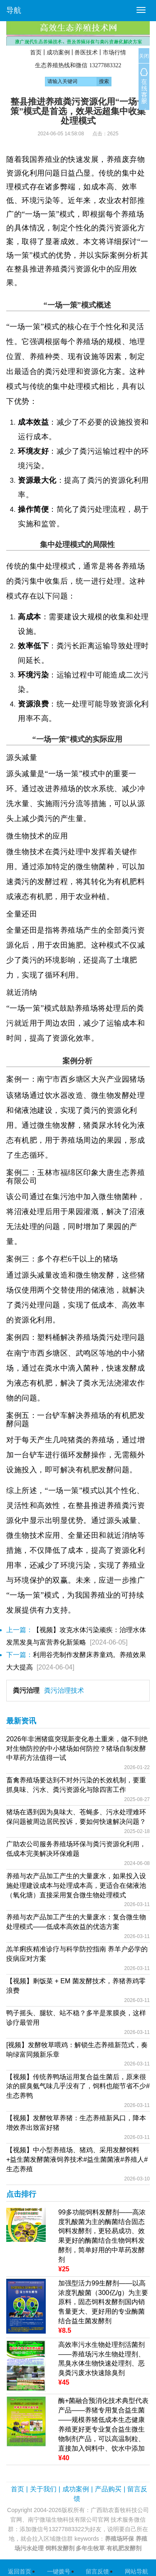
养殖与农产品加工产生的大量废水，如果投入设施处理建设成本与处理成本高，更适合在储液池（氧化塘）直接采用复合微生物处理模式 (76, 1885)
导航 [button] (13, 10)
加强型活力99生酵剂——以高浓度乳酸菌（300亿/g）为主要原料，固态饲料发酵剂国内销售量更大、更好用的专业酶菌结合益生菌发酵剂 (103, 2302)
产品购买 (108, 2489)
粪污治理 (26, 1690)
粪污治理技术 (64, 1690)
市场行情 (114, 52)
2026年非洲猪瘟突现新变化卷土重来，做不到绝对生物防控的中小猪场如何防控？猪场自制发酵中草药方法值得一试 (77, 1748)
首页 (36, 52)
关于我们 (43, 2489)
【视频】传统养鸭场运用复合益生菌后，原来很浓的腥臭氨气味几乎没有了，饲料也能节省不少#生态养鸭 (78, 2086)
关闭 (144, 56)
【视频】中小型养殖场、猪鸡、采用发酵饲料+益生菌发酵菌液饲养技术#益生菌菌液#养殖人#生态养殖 (77, 2159)
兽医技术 (86, 52)
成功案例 (58, 52)
